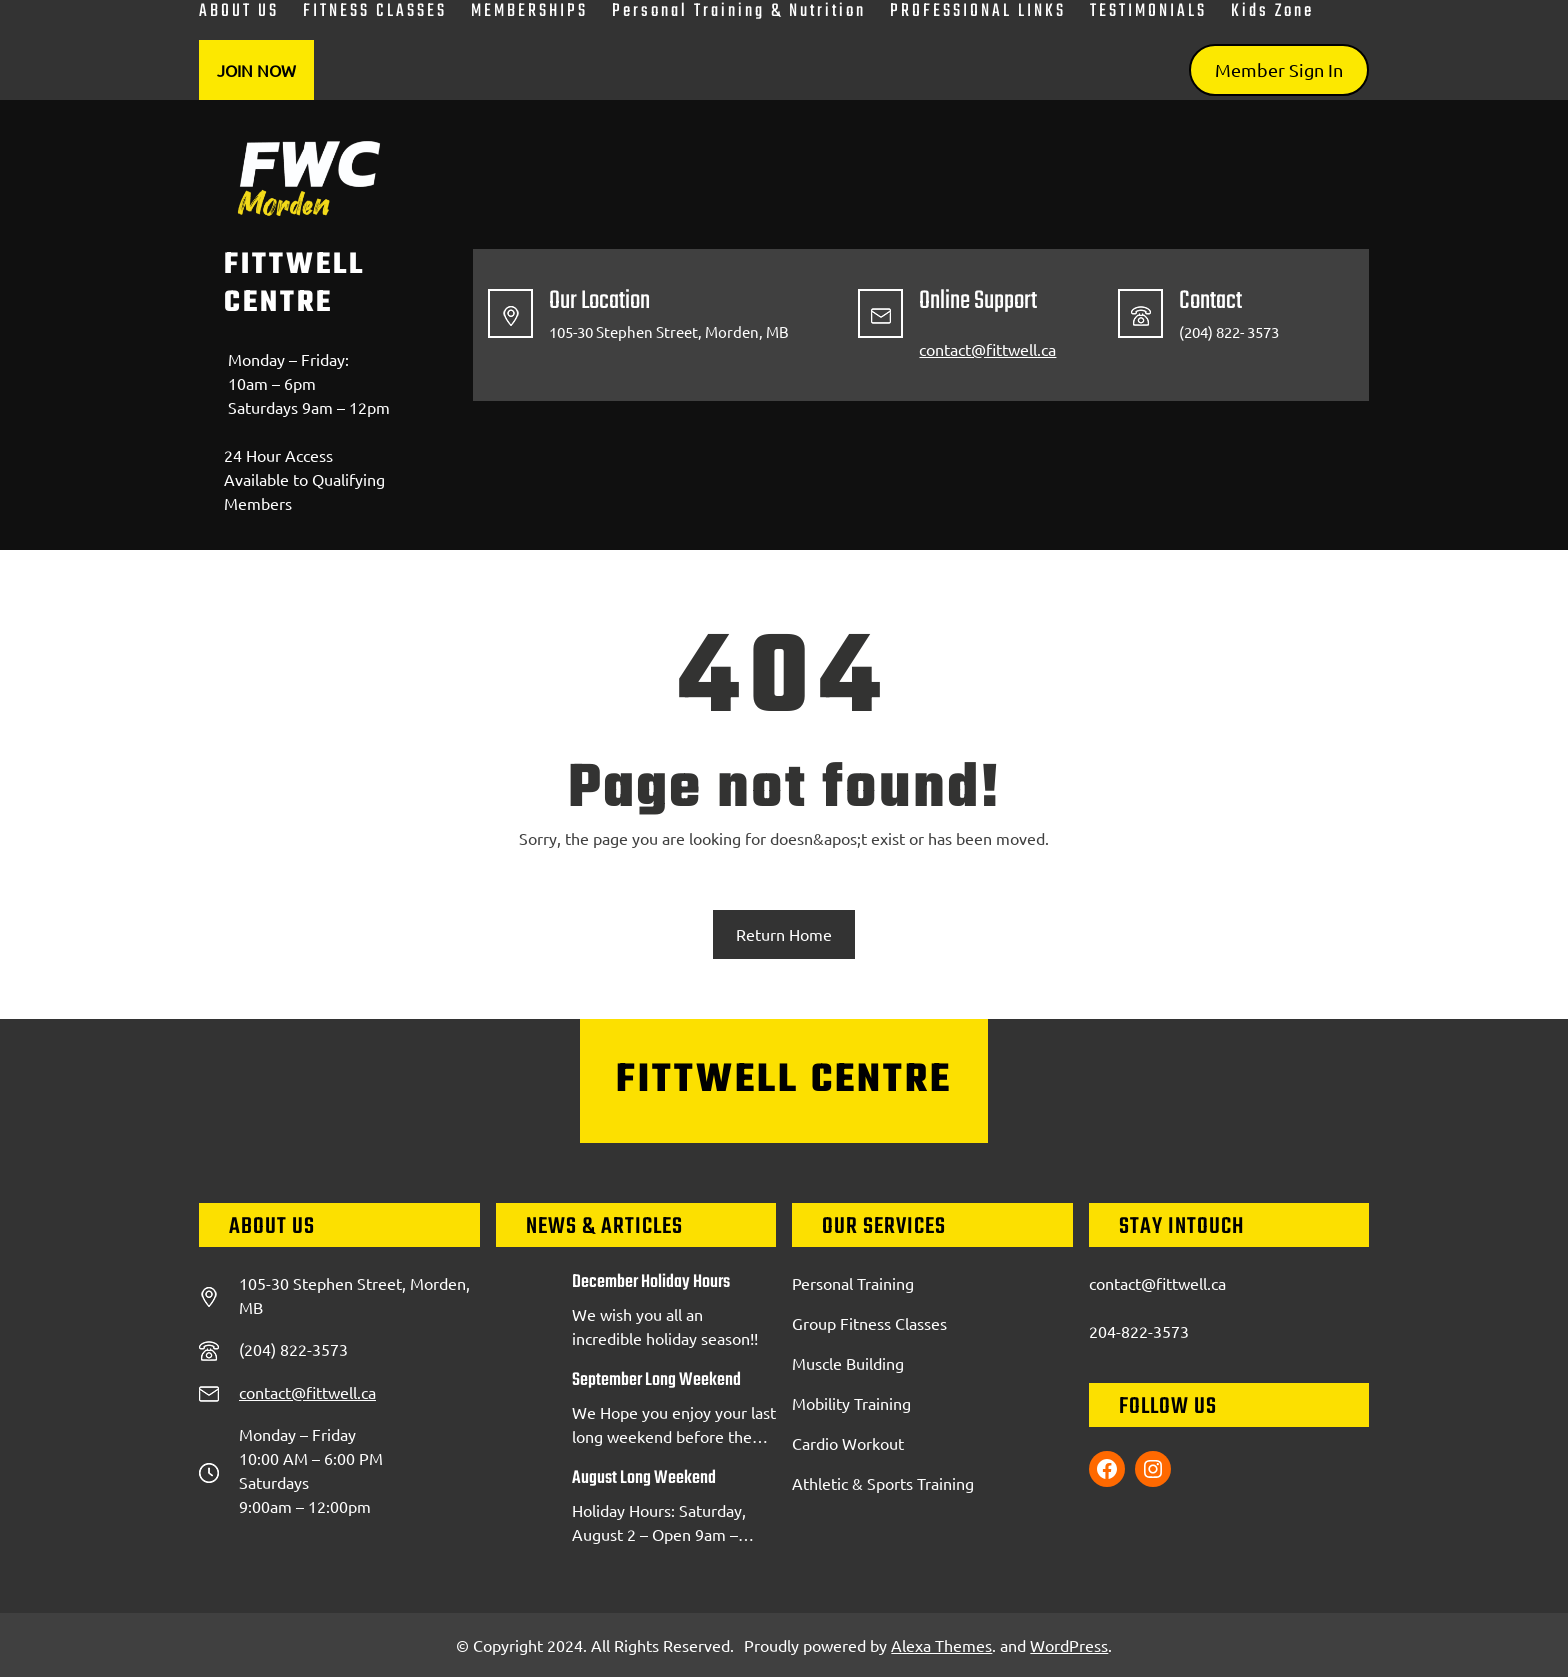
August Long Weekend (644, 1479)
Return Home (784, 934)
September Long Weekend (656, 1381)
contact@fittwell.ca (987, 349)
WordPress (1069, 1645)
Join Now (256, 70)
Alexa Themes (941, 1645)
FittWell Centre (294, 284)
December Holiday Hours (651, 1283)
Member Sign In (1279, 69)
